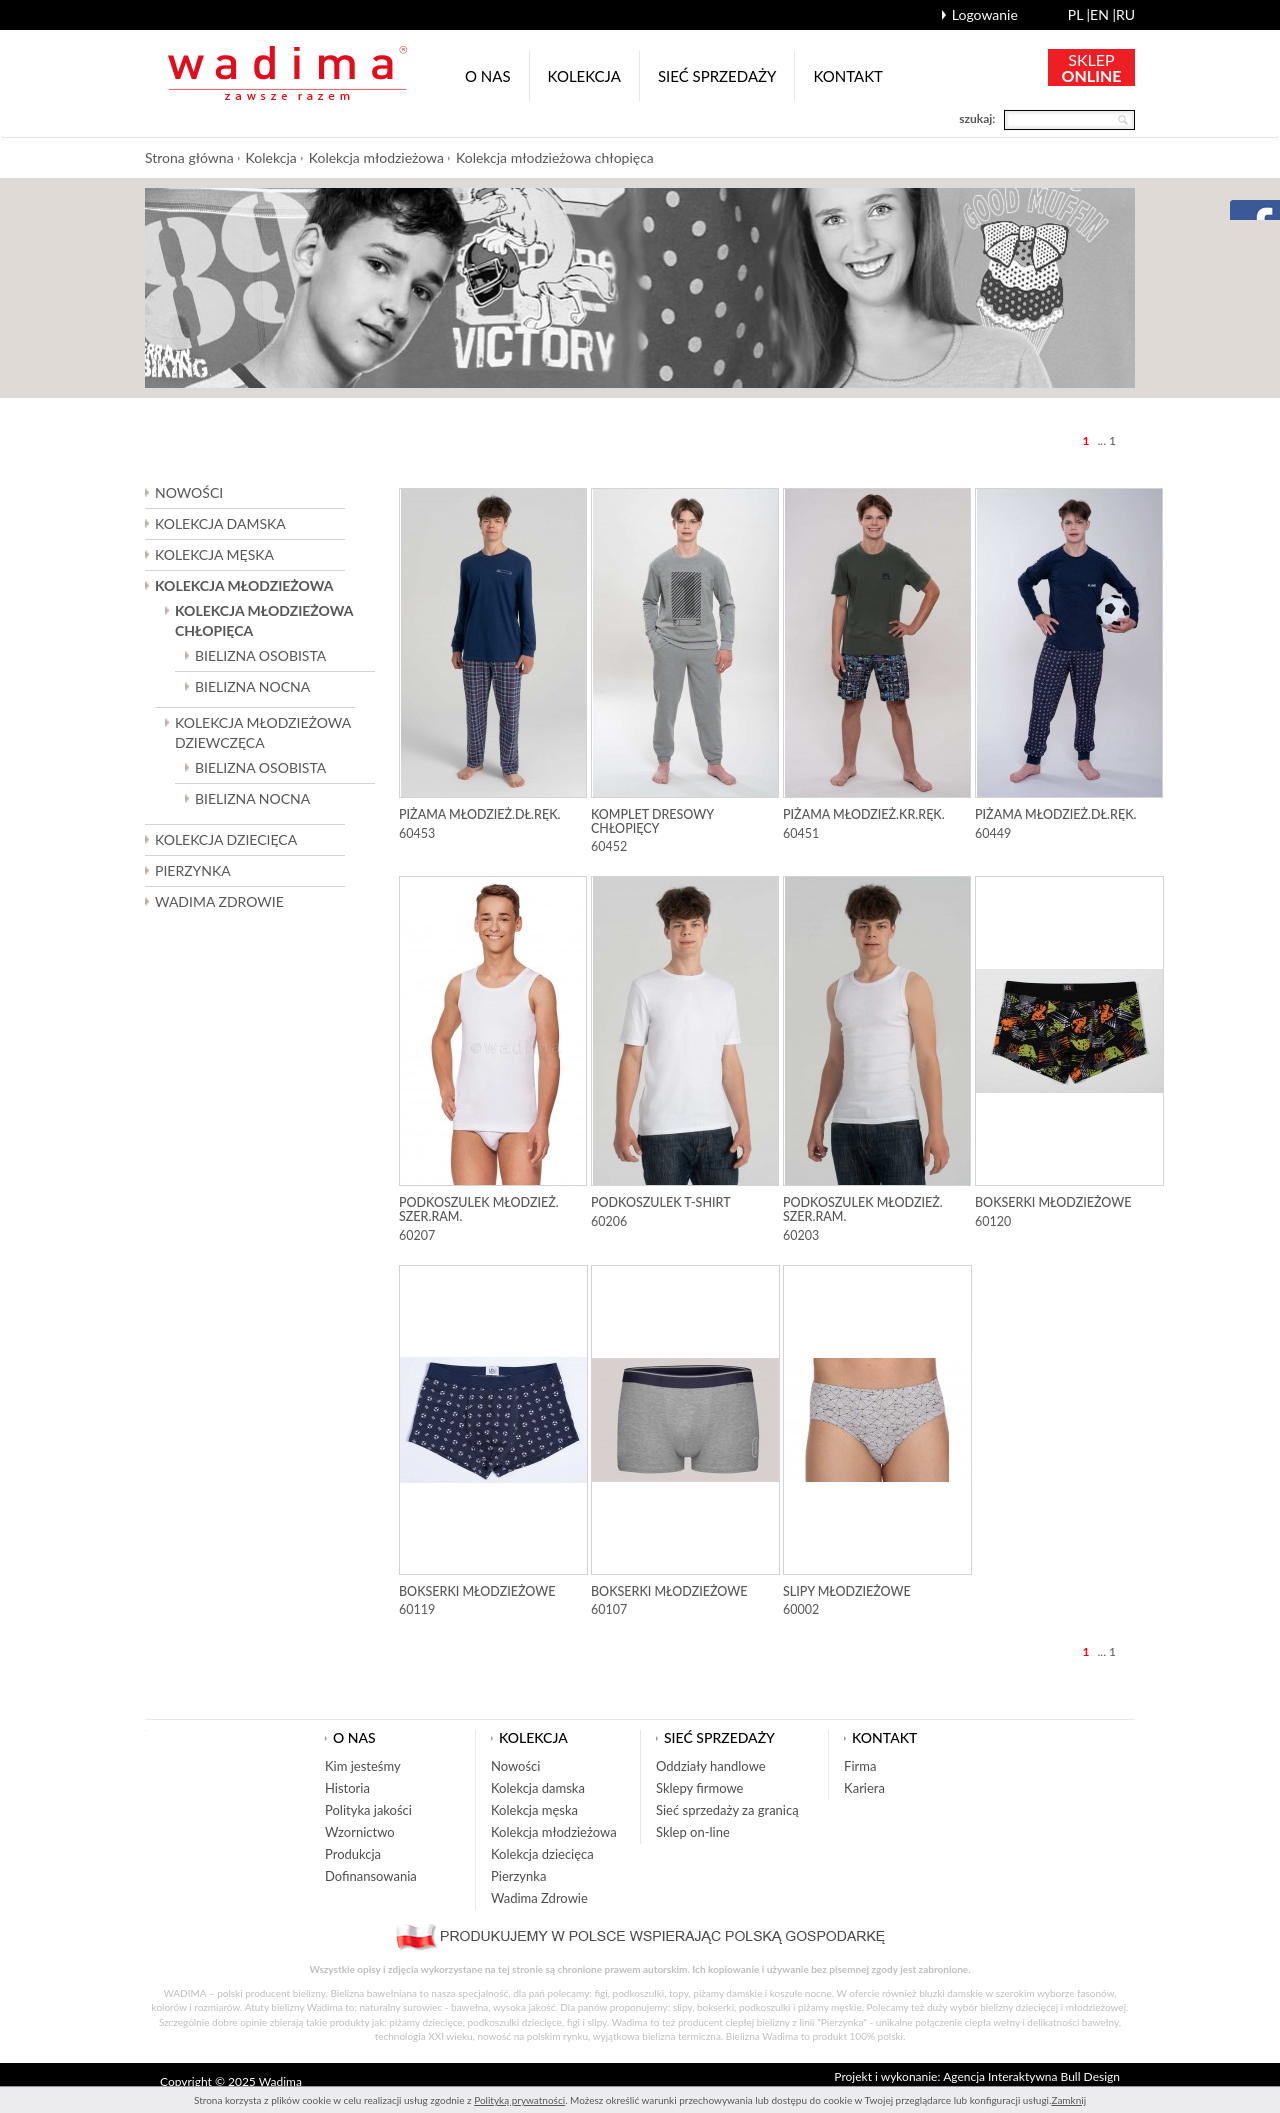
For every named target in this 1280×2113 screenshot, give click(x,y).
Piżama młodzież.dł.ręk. (479, 814)
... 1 (1106, 440)
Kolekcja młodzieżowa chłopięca (555, 157)
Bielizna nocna (252, 686)
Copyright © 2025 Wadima (231, 2081)
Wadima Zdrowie (219, 901)
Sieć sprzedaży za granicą (727, 1810)
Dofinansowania (371, 1876)
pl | (1079, 14)
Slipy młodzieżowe (847, 1591)
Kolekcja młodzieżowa (376, 157)
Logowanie (985, 14)
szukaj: (977, 118)
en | (1103, 14)
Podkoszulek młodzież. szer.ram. (479, 1209)
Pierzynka (193, 870)
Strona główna (189, 157)
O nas (488, 76)
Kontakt (848, 76)
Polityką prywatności (519, 2100)
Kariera (864, 1788)
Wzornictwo (360, 1832)
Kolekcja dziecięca (542, 1854)
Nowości (189, 492)
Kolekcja (584, 76)
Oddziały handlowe (711, 1766)
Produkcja (353, 1854)
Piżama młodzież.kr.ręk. (864, 814)
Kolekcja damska (538, 1788)
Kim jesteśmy (363, 1766)
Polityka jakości (368, 1810)
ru (1125, 14)
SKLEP (1092, 67)
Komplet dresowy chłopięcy (652, 821)
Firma (860, 1766)
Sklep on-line (693, 1832)
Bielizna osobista (260, 655)
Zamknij (1068, 2100)
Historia (347, 1788)
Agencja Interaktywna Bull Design (1031, 2076)
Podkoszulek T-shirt (661, 1202)
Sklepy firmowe (699, 1788)
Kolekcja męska (534, 1810)
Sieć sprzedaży (717, 76)
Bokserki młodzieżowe (1053, 1202)
